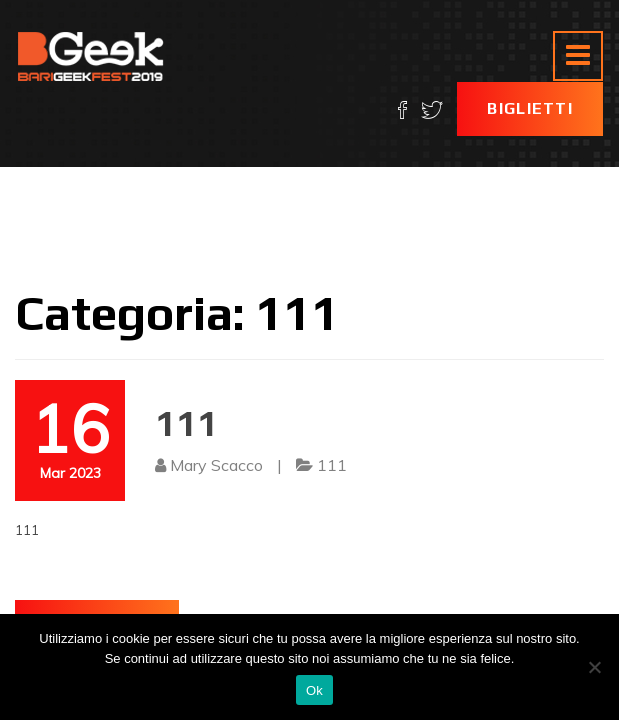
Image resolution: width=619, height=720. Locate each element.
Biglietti (530, 108)
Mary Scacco (216, 465)
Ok (314, 690)
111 (186, 423)
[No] (594, 667)
